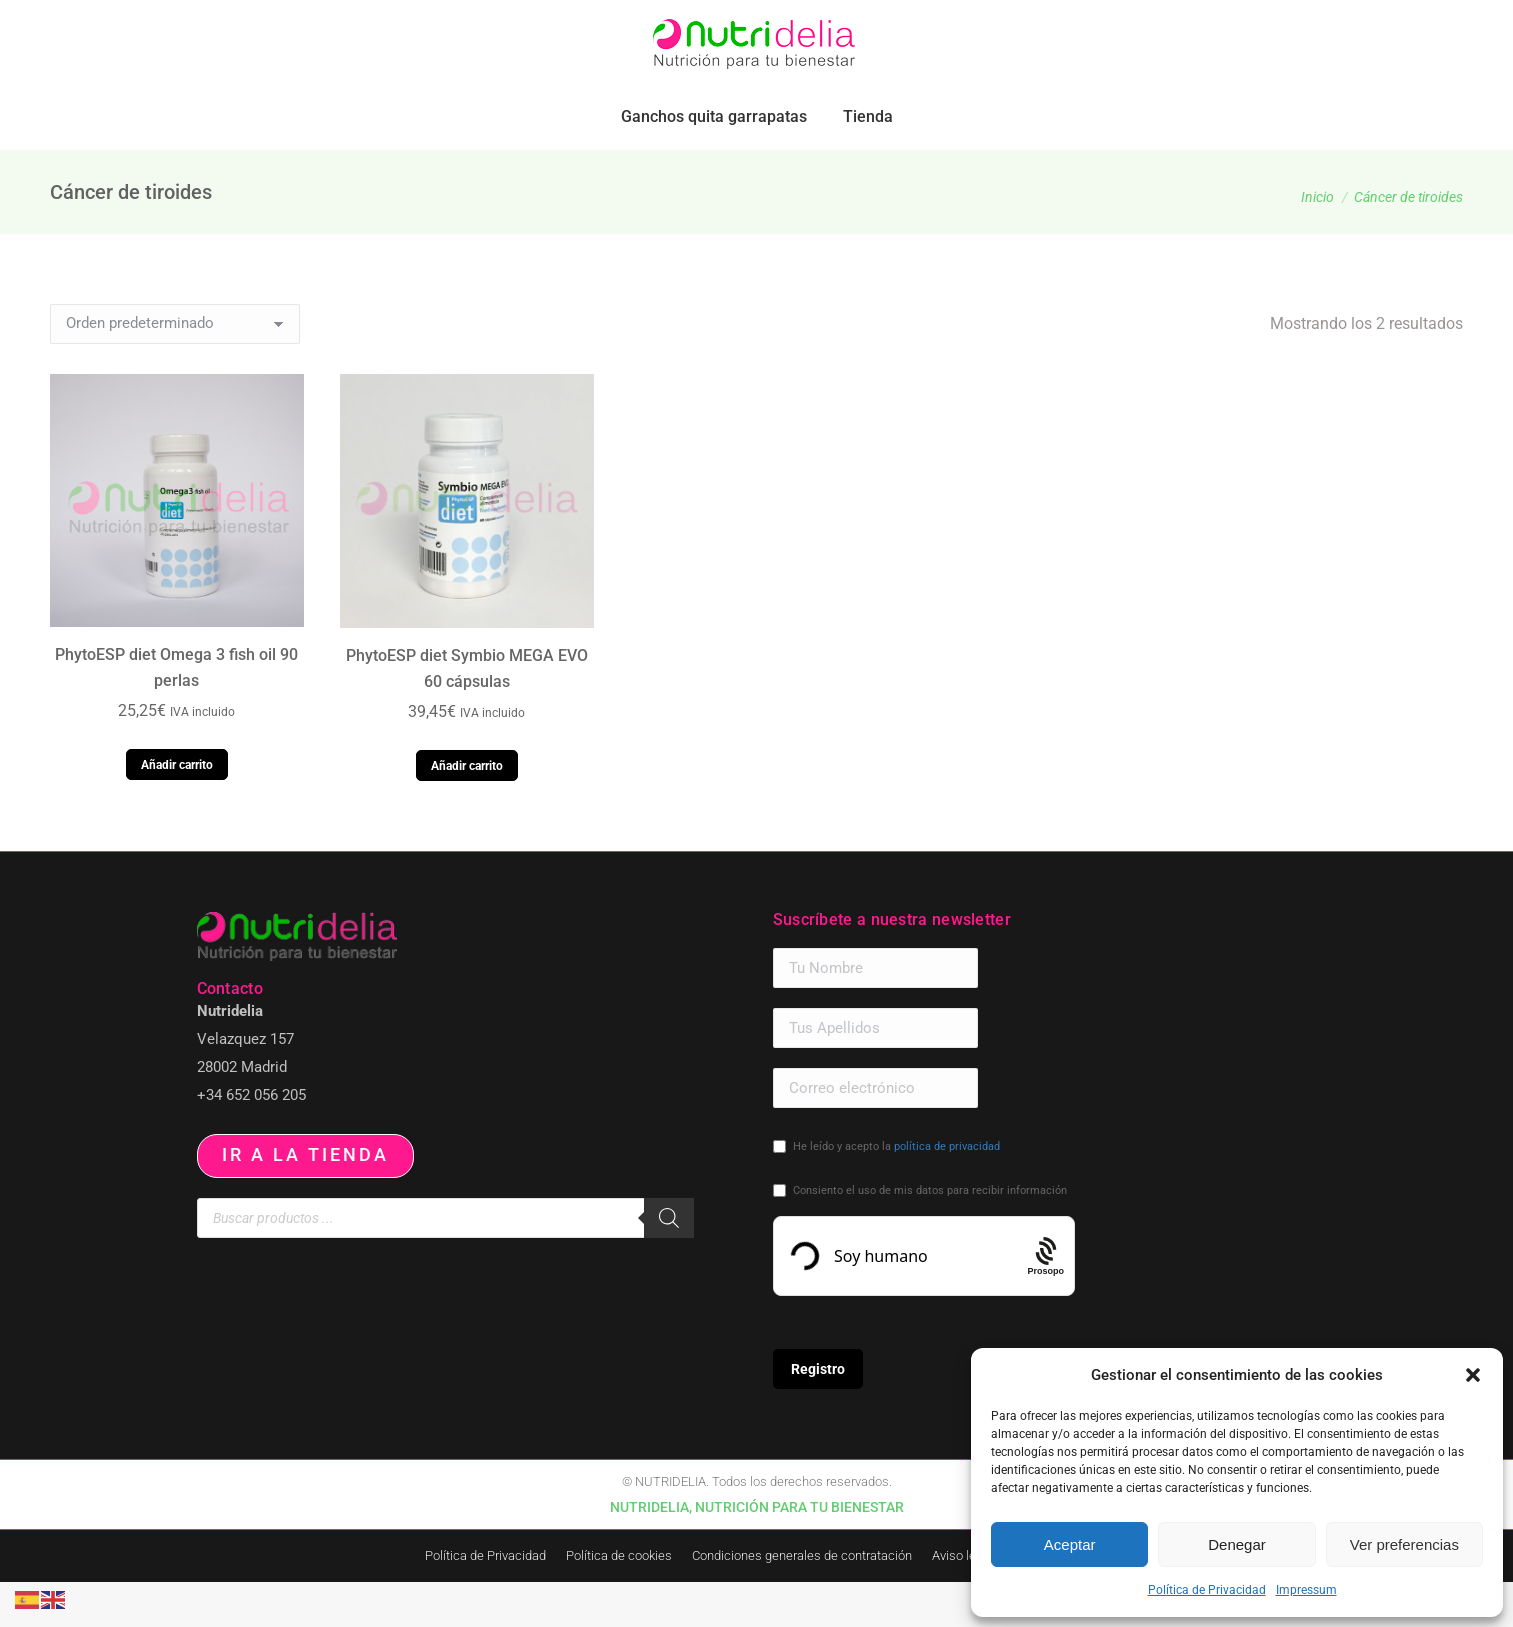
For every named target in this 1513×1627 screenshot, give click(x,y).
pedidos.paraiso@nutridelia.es (246, 22)
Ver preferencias (1404, 1544)
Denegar (1237, 1544)
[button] (1473, 1375)
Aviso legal (962, 1600)
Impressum (1306, 1590)
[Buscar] (669, 1263)
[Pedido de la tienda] (175, 369)
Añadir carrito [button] (177, 810)
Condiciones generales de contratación (802, 1600)
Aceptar (1070, 1544)
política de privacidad (947, 1191)
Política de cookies (619, 1600)
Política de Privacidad (1207, 1590)
